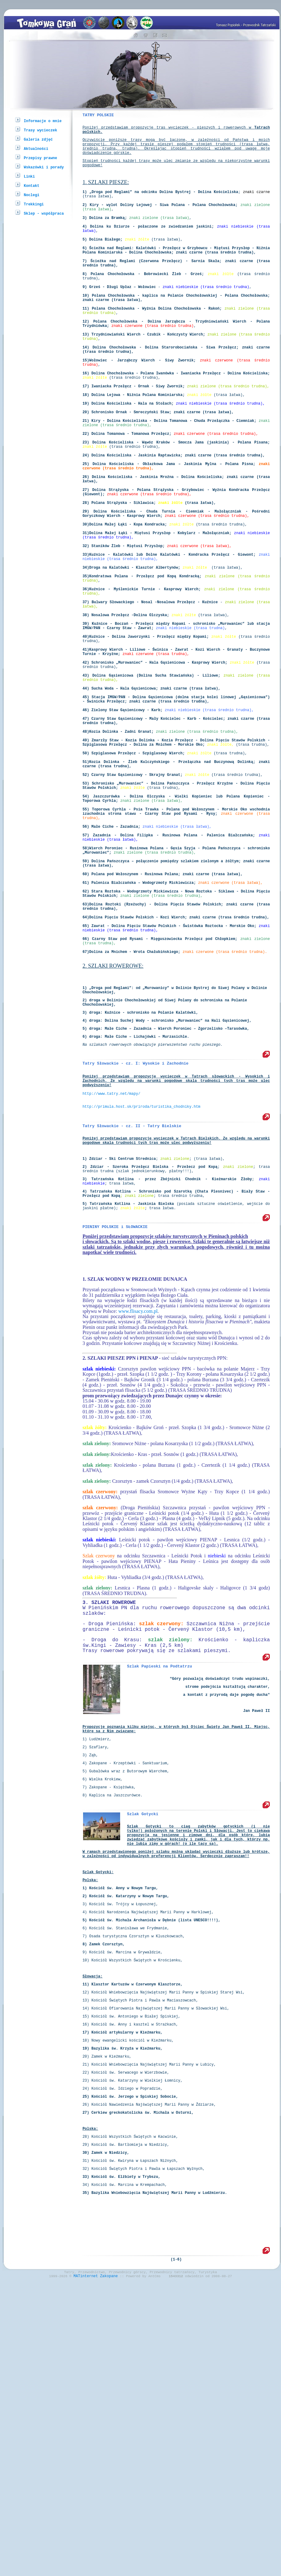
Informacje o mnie (42, 120)
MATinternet (85, 2561)
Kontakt (31, 185)
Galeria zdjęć (38, 139)
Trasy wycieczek (40, 130)
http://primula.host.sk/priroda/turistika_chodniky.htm (141, 1304)
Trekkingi (34, 204)
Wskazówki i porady (44, 167)
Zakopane (109, 2561)
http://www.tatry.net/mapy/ (111, 1288)
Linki (29, 176)
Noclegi (31, 194)
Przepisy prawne (40, 157)
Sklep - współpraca (44, 213)
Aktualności (36, 148)
